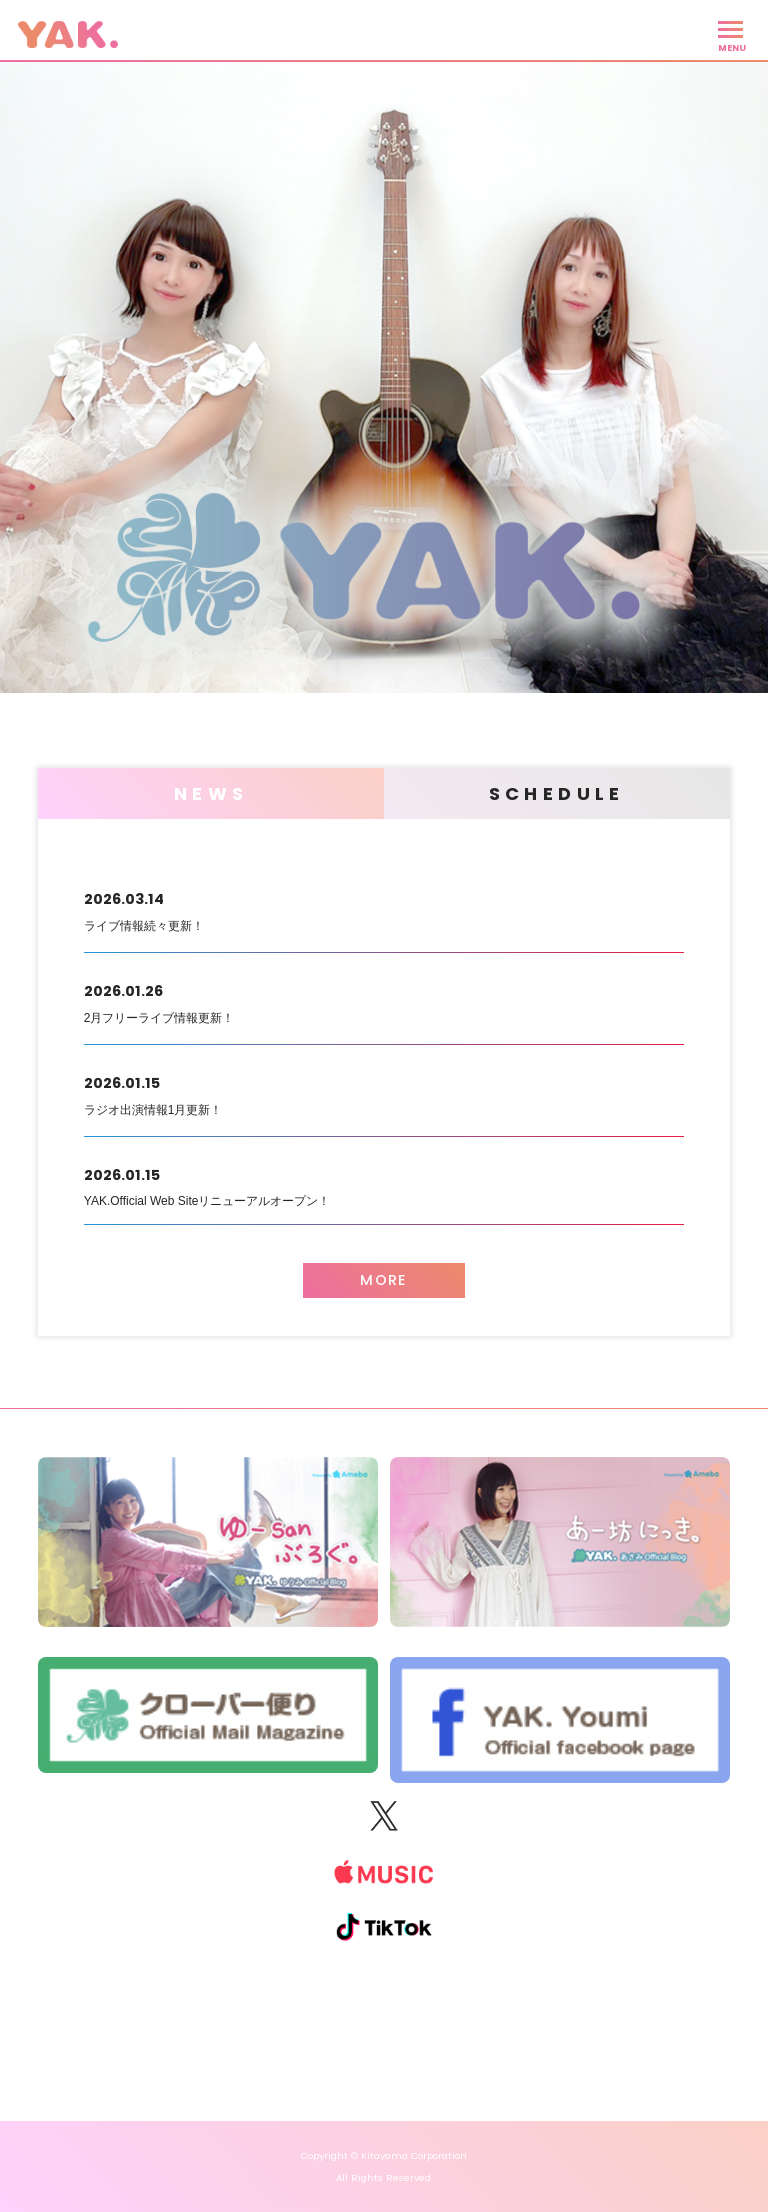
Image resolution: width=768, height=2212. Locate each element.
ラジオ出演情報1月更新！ (384, 1093)
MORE (384, 1280)
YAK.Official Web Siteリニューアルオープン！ (384, 1185)
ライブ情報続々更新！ (384, 909)
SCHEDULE (557, 793)
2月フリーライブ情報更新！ (384, 1001)
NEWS (211, 793)
